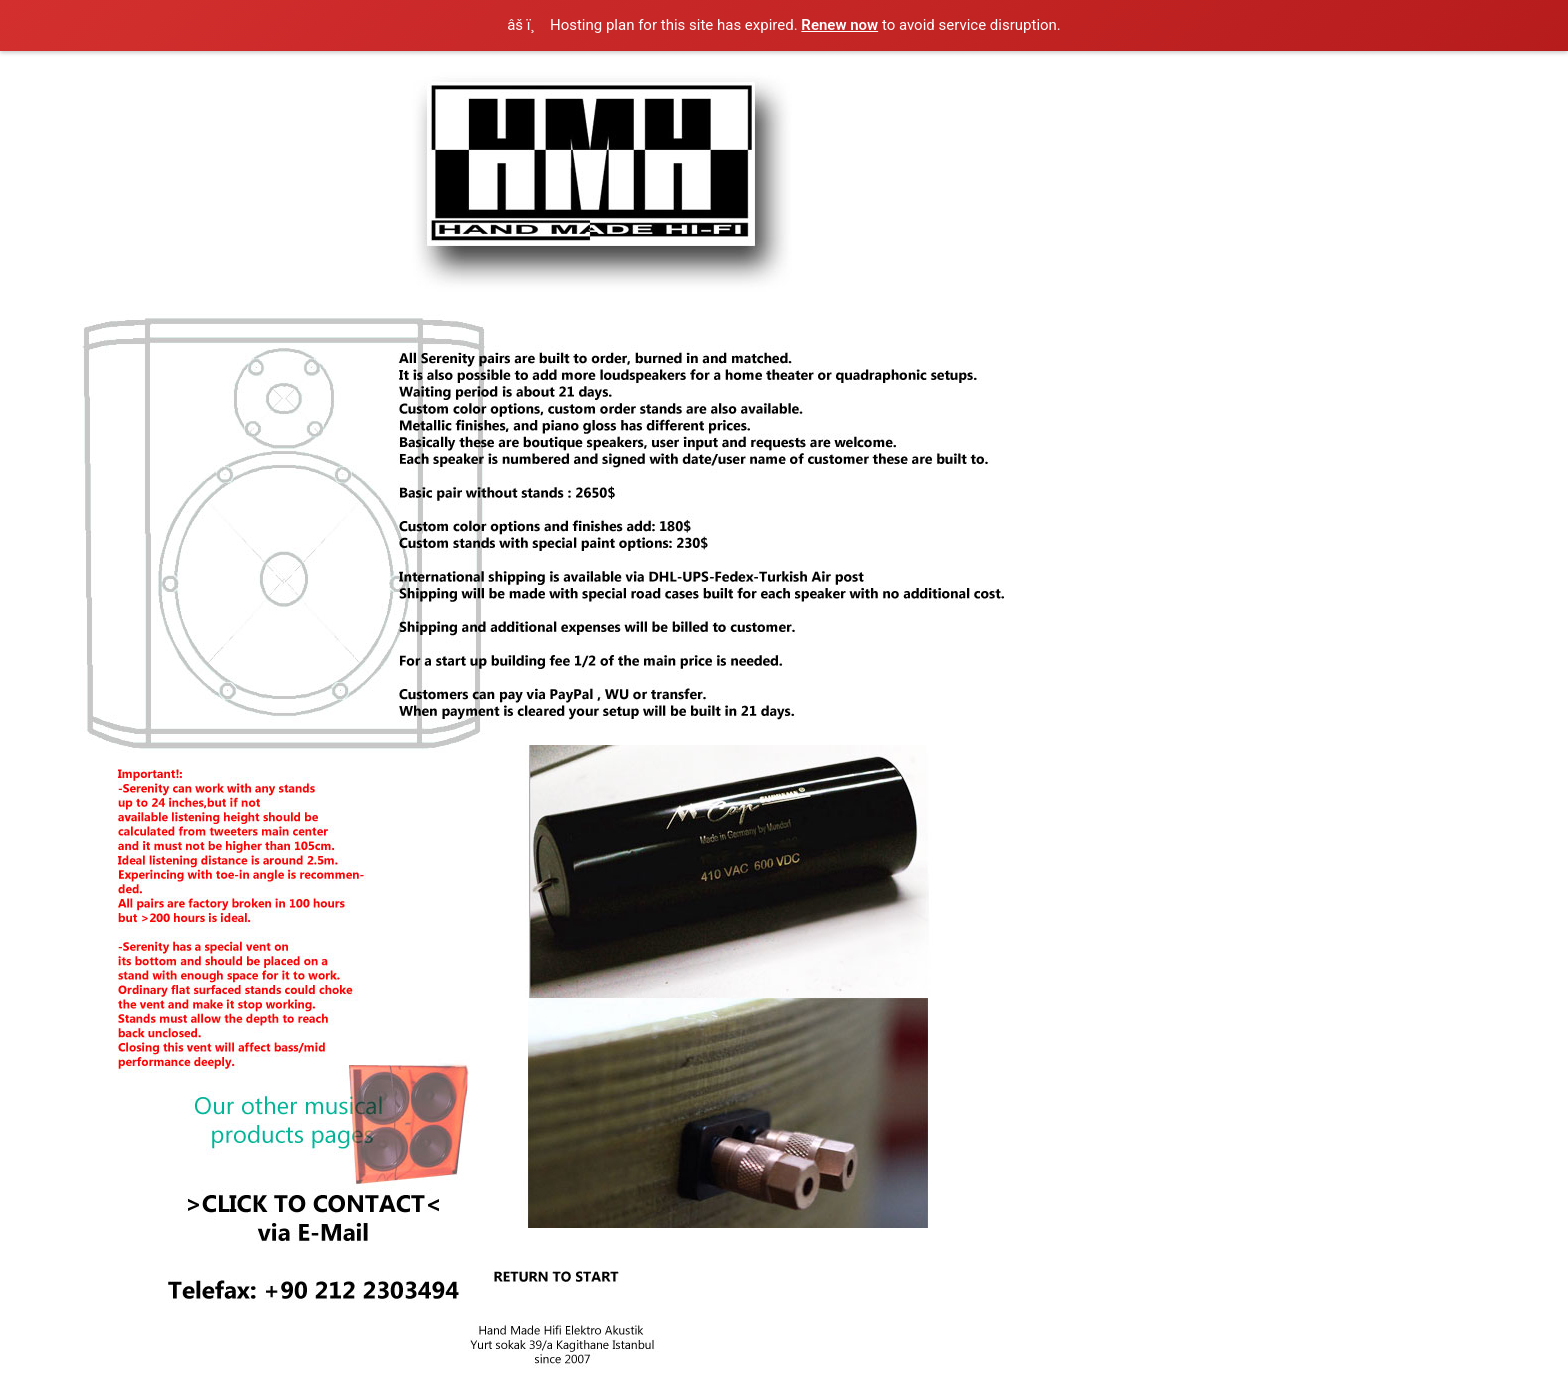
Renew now (839, 25)
